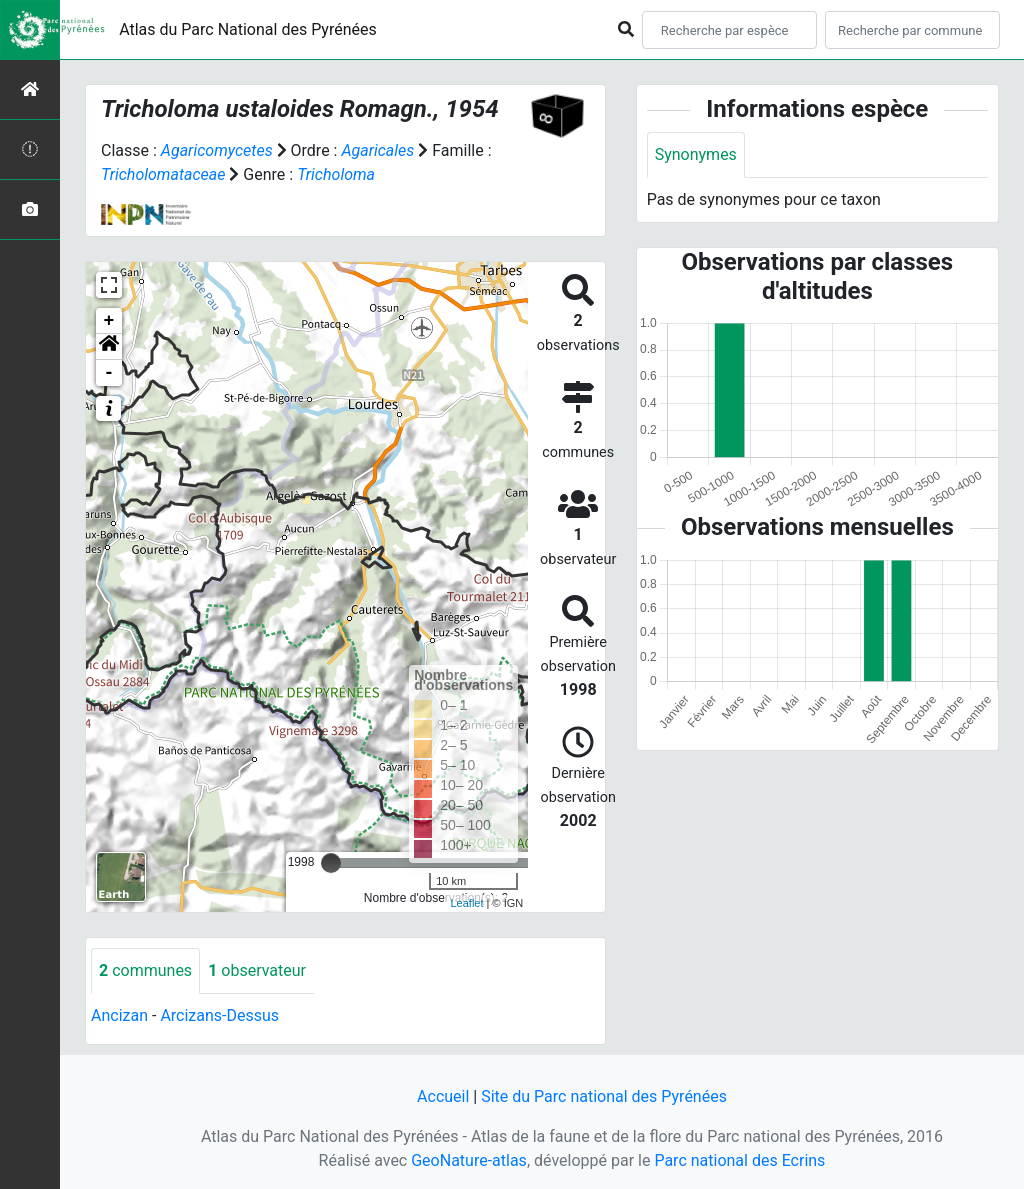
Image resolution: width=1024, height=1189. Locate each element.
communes (145, 970)
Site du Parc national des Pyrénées (604, 1096)
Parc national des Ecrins (739, 1160)
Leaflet (466, 903)
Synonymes (696, 154)
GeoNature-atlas (469, 1160)
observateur (257, 970)
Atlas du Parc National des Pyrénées (248, 29)
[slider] (331, 863)
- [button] (109, 373)
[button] (109, 347)
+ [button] (109, 321)
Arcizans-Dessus (219, 1015)
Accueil (443, 1096)
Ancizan (119, 1015)
